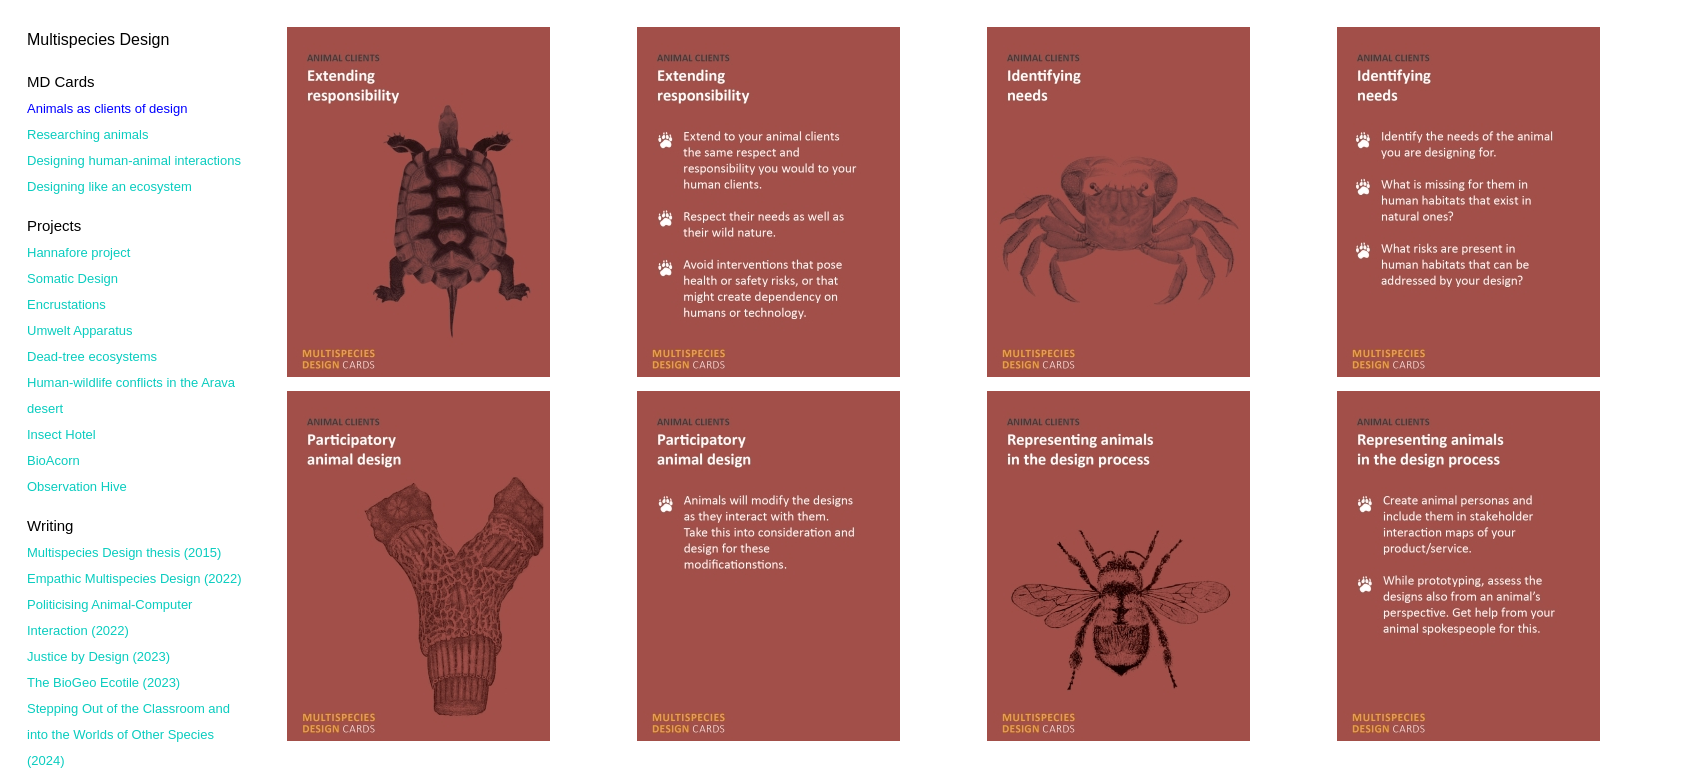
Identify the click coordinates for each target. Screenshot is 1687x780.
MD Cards (61, 81)
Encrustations (66, 304)
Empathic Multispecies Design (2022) (134, 578)
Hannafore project (78, 252)
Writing (50, 525)
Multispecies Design (98, 39)
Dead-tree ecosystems (92, 356)
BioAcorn (53, 460)
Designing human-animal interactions (134, 160)
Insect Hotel (61, 434)
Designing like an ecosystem (109, 186)
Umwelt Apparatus (80, 330)
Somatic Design (72, 278)
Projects (54, 225)
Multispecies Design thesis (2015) (124, 552)
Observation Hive (77, 486)
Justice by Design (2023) (98, 656)
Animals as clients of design (107, 108)
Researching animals (87, 134)
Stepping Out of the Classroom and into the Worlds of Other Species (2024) (128, 734)
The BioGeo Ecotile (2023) (103, 682)
